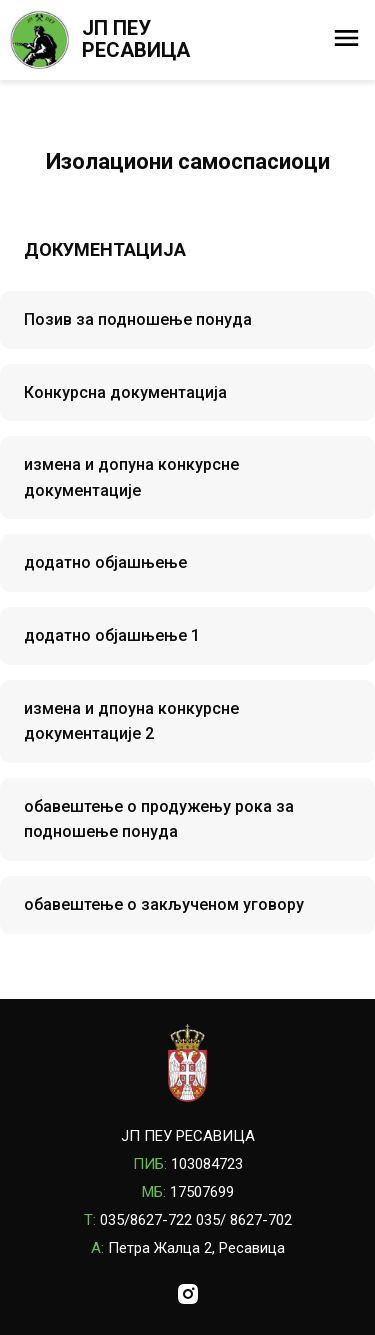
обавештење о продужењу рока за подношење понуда (159, 819)
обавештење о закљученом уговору (164, 904)
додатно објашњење (105, 562)
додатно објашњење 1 (112, 635)
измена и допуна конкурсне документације (131, 477)
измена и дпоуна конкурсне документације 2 (131, 721)
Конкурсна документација (125, 392)
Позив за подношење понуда (138, 319)
